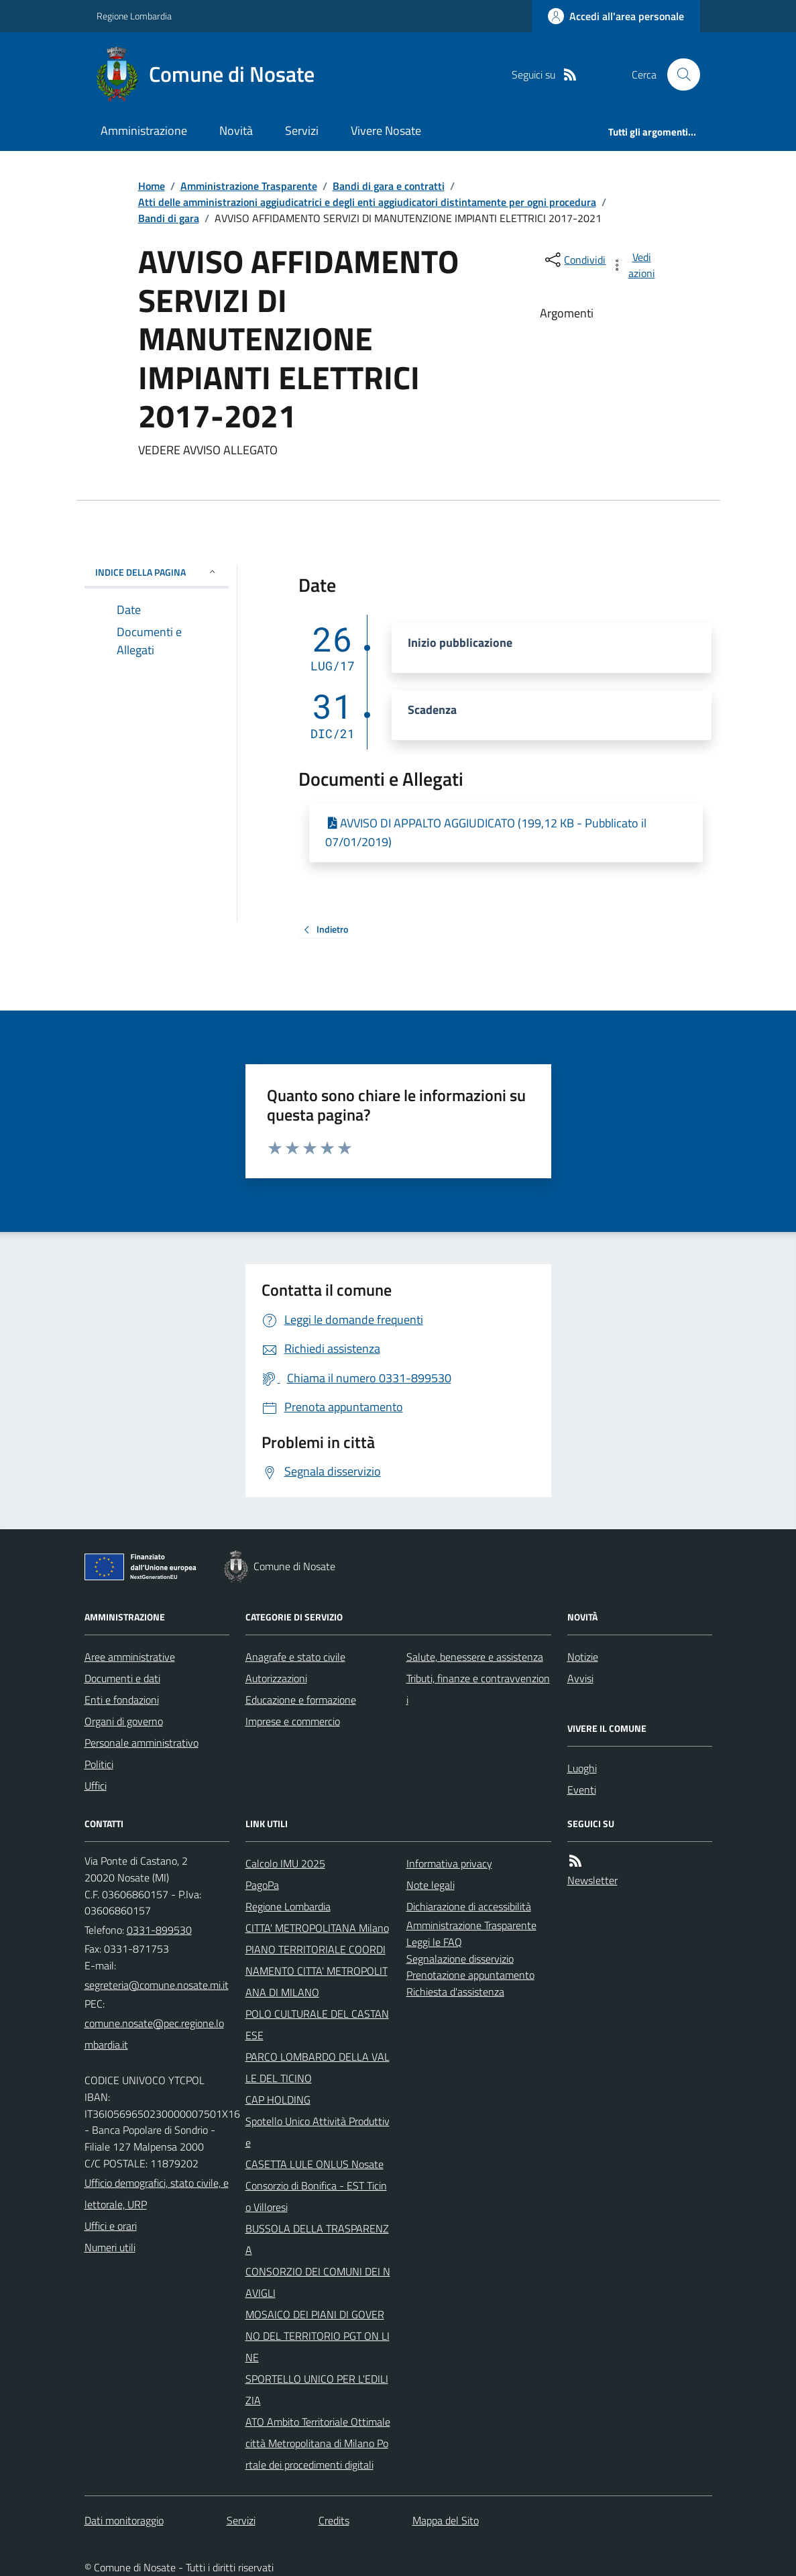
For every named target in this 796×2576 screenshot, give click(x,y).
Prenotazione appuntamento (470, 1975)
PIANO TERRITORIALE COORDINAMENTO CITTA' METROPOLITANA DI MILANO (316, 1970)
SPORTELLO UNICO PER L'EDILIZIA (316, 2389)
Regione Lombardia (134, 16)
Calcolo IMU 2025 (285, 1863)
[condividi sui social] (574, 259)
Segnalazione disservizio (460, 1959)
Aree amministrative (129, 1657)
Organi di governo (123, 1721)
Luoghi (582, 1768)
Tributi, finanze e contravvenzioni (478, 1689)
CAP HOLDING (277, 2100)
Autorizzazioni (276, 1678)
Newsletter (592, 1880)
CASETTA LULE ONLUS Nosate (314, 2164)
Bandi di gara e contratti (389, 186)
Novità (236, 130)
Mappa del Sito (445, 2520)
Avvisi (580, 1678)
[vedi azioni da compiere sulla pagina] (634, 265)
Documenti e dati (122, 1678)
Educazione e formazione (300, 1700)
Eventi (581, 1790)
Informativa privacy (449, 1863)
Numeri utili (109, 2247)
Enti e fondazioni (121, 1700)
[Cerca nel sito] (678, 74)
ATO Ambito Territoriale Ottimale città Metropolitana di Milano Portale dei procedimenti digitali (317, 2443)
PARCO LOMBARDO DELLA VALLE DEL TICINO (317, 2067)
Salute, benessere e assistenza (474, 1657)
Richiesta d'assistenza (455, 1991)
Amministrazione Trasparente (248, 186)
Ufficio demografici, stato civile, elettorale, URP (156, 2193)
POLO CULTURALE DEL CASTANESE (317, 2024)
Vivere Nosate (386, 130)
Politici (98, 1764)
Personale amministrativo (141, 1743)
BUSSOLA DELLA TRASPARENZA (317, 2239)
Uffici (95, 1786)
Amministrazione (144, 130)
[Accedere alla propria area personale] (616, 16)
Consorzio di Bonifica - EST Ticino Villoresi (316, 2196)
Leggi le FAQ (434, 1942)
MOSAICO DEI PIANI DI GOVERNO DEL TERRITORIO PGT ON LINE (317, 2335)
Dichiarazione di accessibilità (468, 1906)
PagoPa (262, 1885)
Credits (334, 2520)
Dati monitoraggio (124, 2520)
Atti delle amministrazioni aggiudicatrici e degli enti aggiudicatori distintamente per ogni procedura (367, 202)
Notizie (582, 1657)
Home (151, 186)
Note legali (430, 1885)
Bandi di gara (168, 218)
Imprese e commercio (292, 1721)
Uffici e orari (110, 2226)
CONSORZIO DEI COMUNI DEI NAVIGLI (317, 2282)
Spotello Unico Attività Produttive (317, 2132)
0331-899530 (159, 1930)
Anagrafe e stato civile (295, 1657)
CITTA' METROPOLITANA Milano (317, 1928)
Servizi (302, 130)
